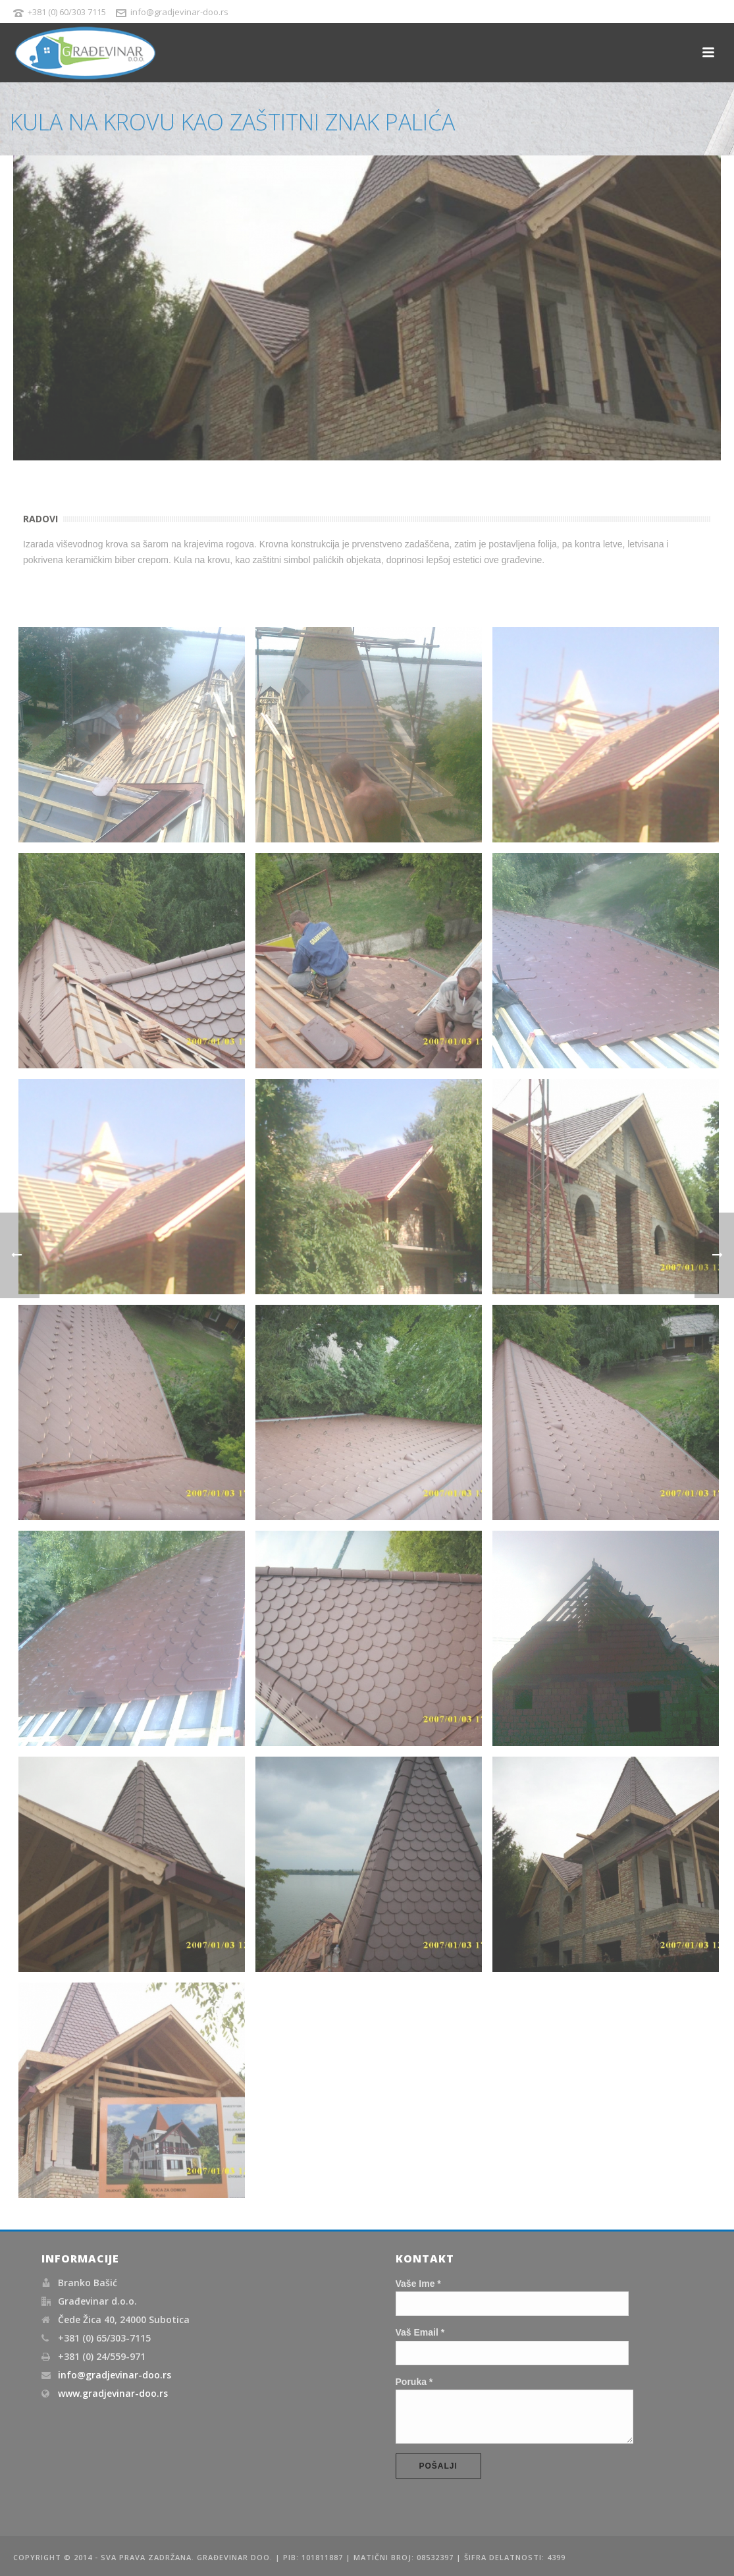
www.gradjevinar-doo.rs (113, 2386)
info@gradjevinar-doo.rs (114, 2367)
